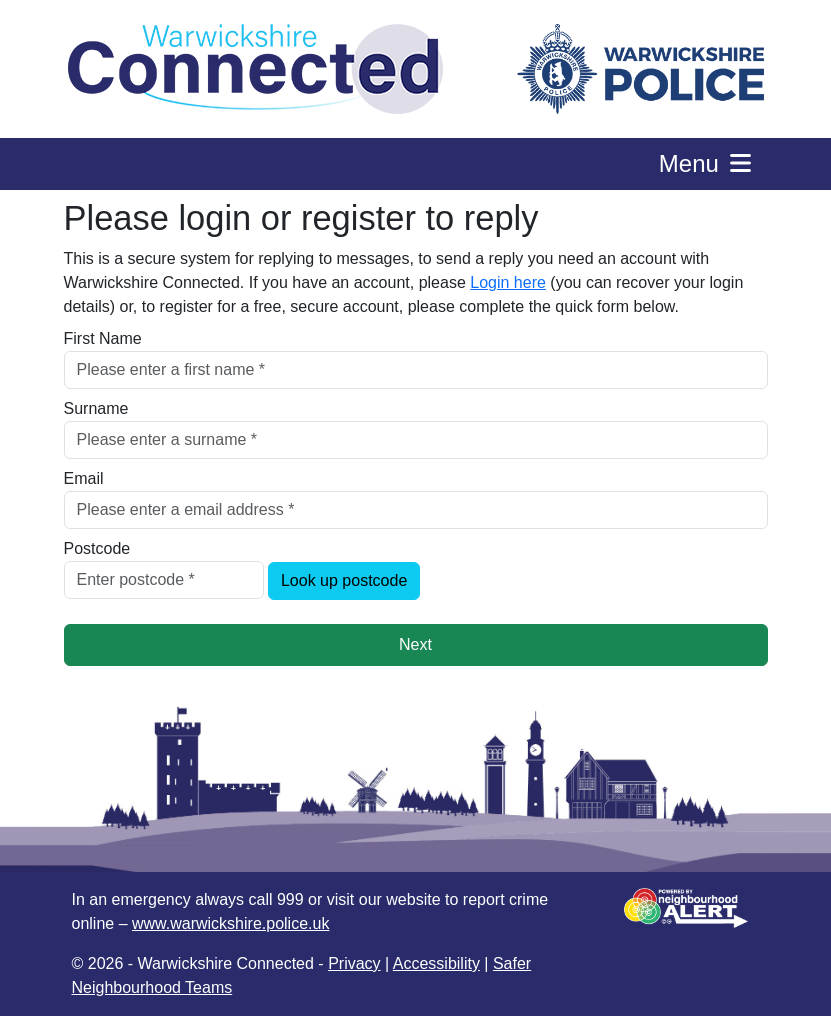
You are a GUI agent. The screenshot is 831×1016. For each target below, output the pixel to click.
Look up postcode (344, 580)
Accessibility (436, 963)
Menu (707, 163)
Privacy (354, 963)
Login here (508, 282)
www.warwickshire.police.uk (230, 923)
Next (415, 644)
